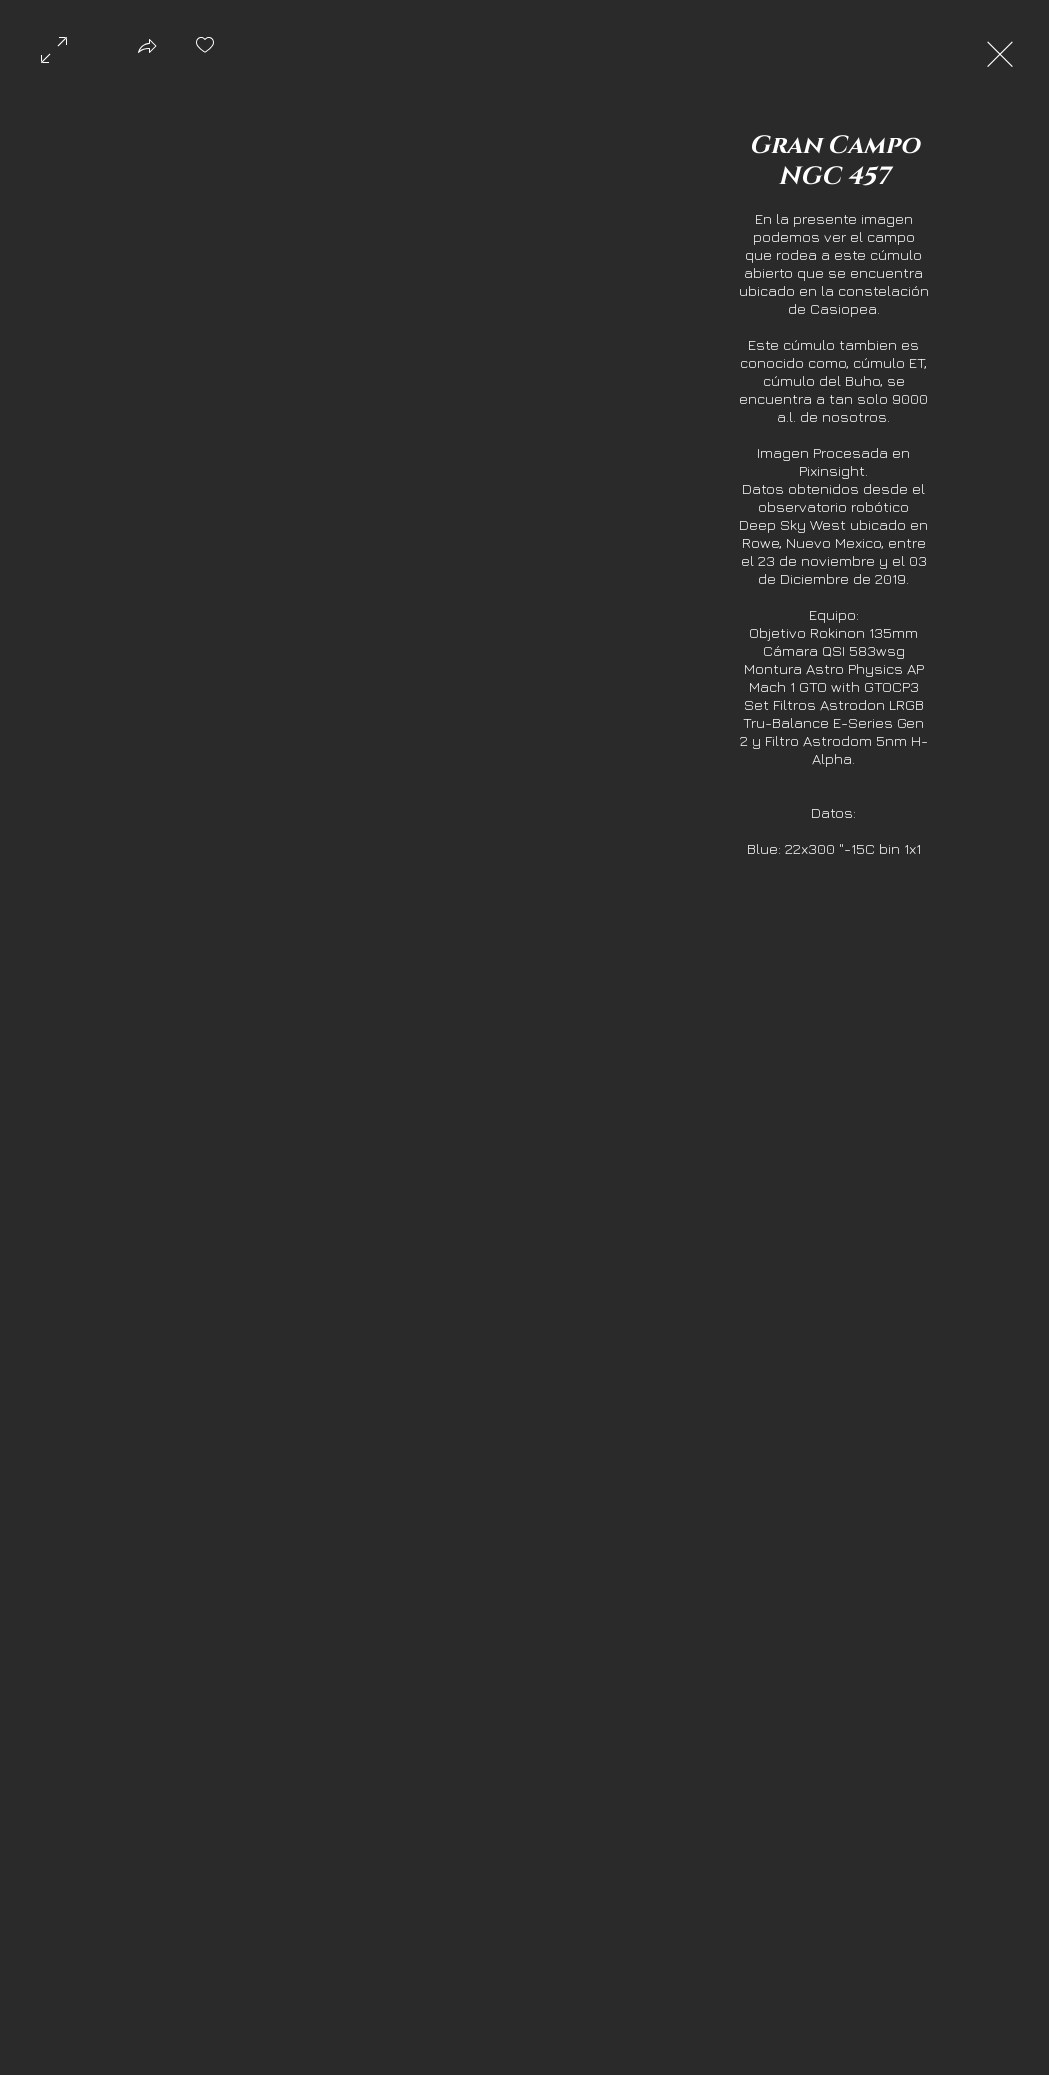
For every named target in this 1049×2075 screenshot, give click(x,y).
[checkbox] (205, 52)
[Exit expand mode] (1000, 52)
